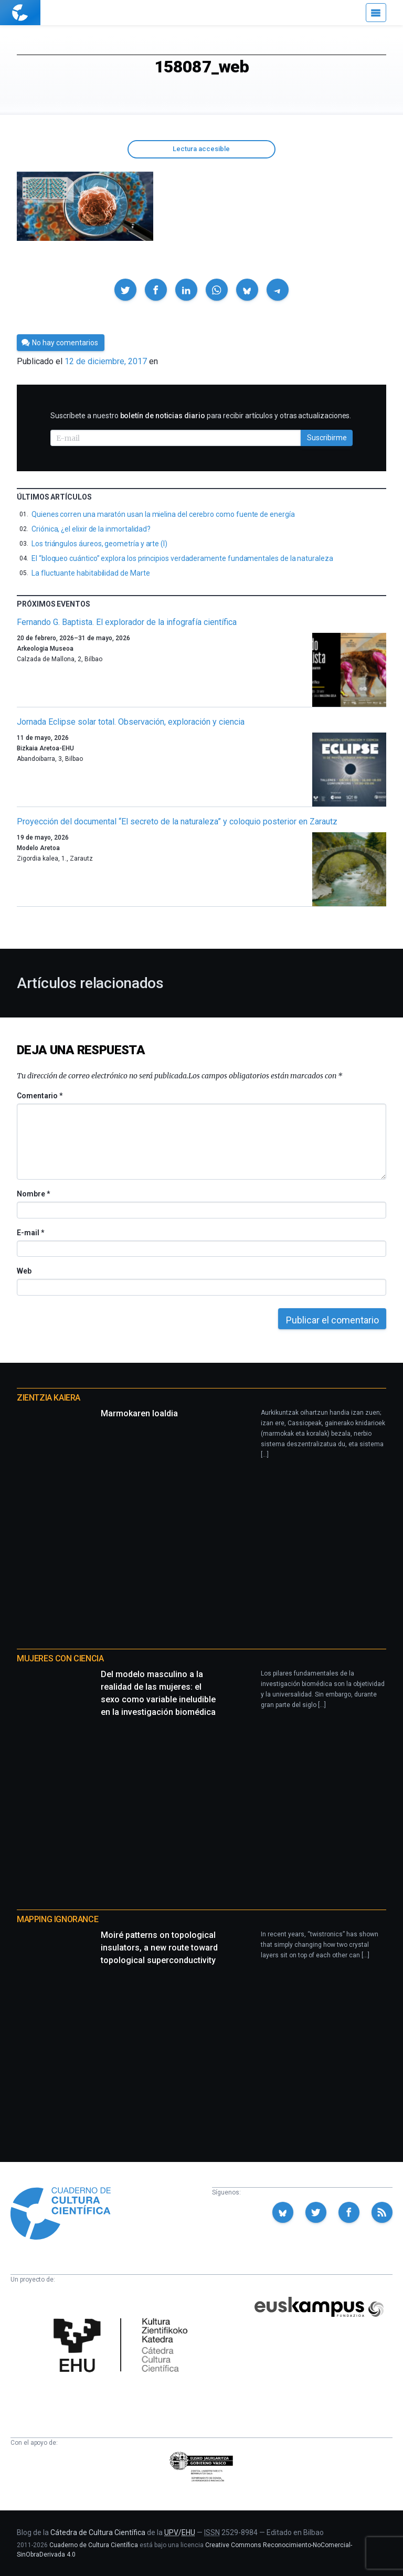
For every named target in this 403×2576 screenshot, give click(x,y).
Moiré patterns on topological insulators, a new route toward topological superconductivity (159, 1947)
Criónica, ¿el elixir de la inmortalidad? (91, 529)
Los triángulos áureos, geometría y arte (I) (99, 543)
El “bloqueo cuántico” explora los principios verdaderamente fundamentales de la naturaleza (182, 558)
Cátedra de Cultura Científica (97, 2532)
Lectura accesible (201, 149)
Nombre (33, 1194)
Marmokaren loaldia (139, 1413)
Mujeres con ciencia (60, 1658)
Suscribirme (327, 437)
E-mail (30, 1232)
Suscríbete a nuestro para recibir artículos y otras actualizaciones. (200, 415)
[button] (125, 290)
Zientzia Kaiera (48, 1398)
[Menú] (376, 12)
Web (24, 1271)
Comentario (39, 1095)
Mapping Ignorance (57, 1919)
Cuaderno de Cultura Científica (93, 2545)
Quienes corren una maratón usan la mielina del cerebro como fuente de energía (163, 514)
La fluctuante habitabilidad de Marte (90, 573)
